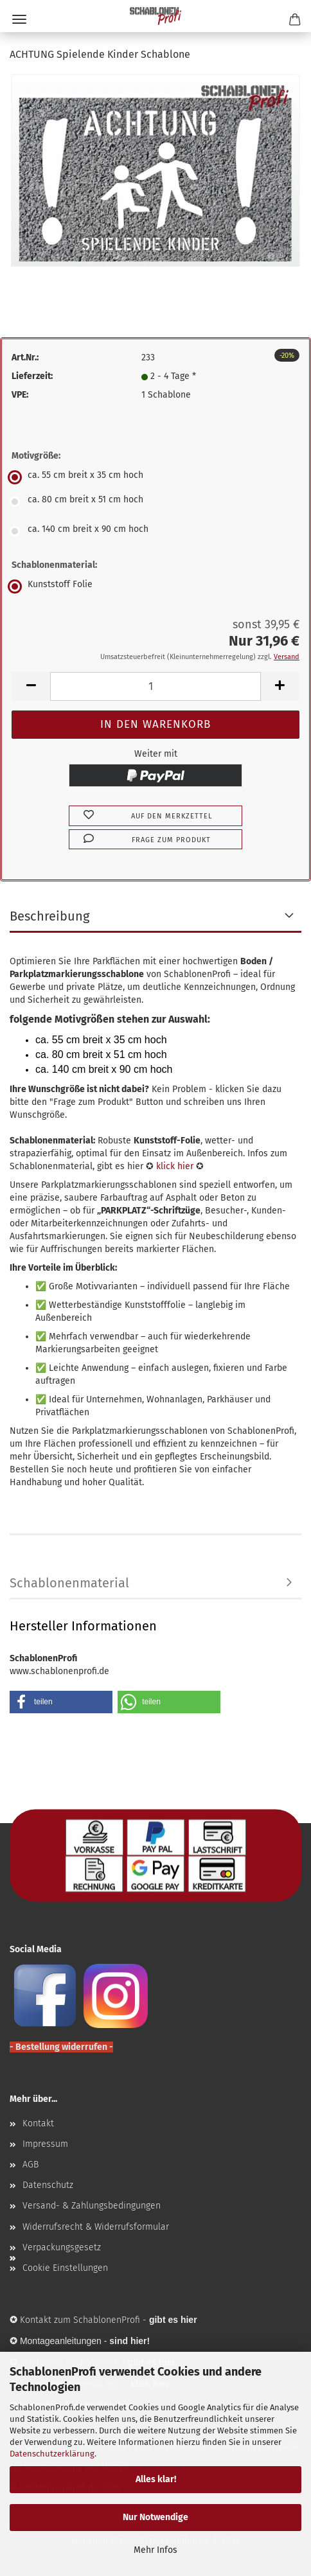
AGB (30, 2164)
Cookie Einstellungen (65, 2268)
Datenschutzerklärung (52, 2453)
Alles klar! (156, 2479)
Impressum (45, 2144)
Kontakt (38, 2123)
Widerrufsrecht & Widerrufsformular (95, 2226)
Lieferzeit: (32, 376)
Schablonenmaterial (69, 1583)
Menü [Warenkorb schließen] (19, 19)
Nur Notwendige (155, 2517)
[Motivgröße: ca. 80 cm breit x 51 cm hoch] (155, 501)
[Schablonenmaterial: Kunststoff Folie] (155, 586)
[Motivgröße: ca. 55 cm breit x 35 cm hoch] (155, 477)
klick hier (174, 1166)
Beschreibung (49, 916)
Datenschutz (47, 2185)
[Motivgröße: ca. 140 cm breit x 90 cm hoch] (155, 531)
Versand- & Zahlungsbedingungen (91, 2205)
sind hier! (129, 2341)
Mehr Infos (155, 2550)
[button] (31, 686)
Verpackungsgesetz (61, 2247)
